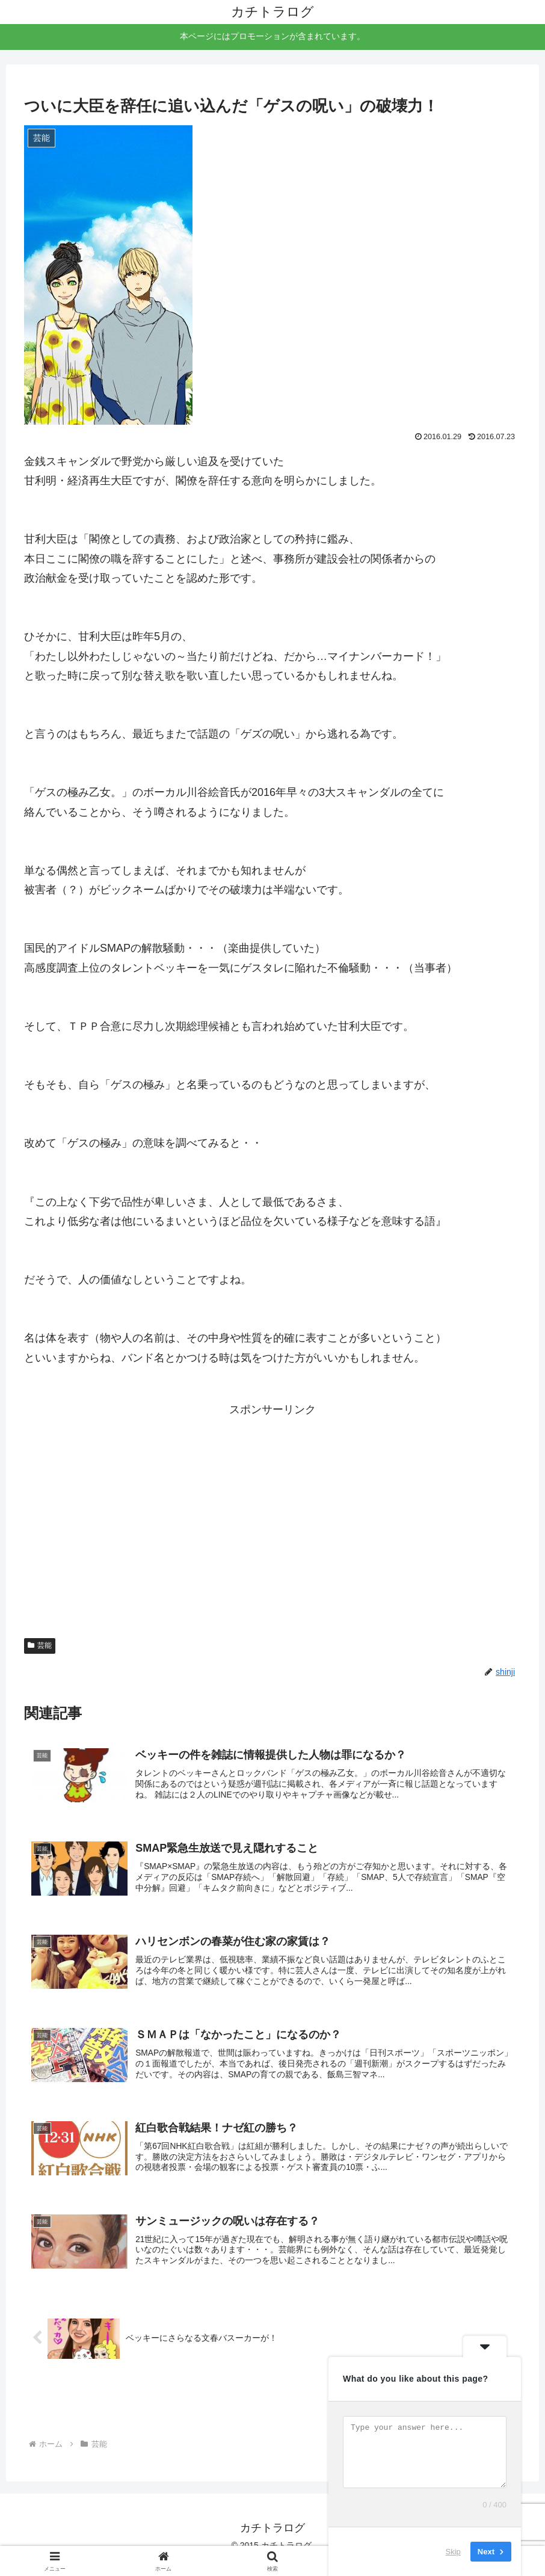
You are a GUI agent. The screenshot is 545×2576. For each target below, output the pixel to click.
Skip (453, 2551)
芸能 (40, 1645)
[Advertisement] (272, 1494)
